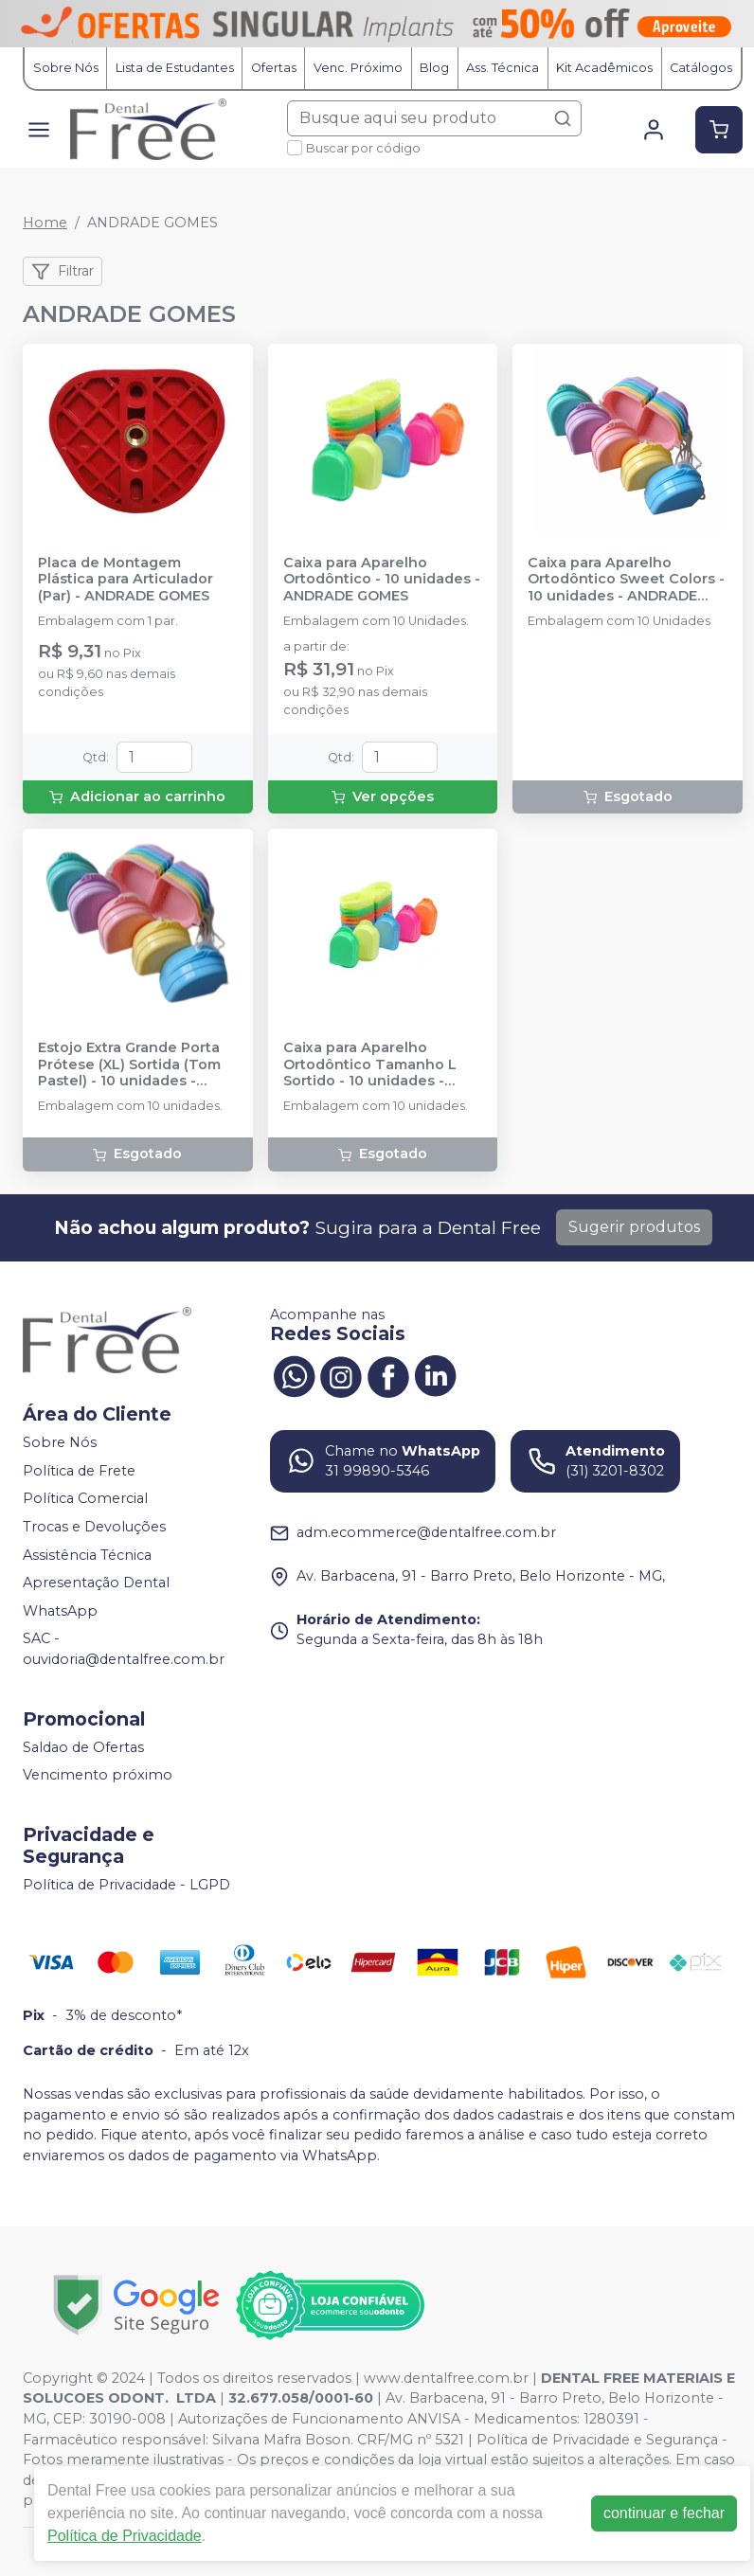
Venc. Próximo (358, 68)
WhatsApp (60, 1610)
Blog (434, 68)
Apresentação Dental (96, 1582)
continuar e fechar (664, 2513)
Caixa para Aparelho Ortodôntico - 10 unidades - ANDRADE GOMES (381, 579)
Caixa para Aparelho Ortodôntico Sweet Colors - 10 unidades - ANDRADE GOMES (626, 579)
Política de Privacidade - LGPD (126, 1884)
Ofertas (273, 68)
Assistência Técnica (87, 1555)
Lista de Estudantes (175, 68)
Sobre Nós (66, 68)
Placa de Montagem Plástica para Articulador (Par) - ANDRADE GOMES (125, 579)
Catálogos (701, 68)
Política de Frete (79, 1470)
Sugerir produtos (634, 1227)
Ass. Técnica (502, 68)
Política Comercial (85, 1499)
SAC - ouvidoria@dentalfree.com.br (123, 1650)
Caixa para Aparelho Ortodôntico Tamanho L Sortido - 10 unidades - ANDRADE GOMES (370, 1064)
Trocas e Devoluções (94, 1526)
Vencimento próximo (97, 1774)
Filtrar (62, 271)
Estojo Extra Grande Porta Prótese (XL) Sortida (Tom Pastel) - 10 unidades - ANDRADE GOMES (129, 1064)
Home (45, 222)
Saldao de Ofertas (83, 1747)
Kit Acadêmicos (604, 68)
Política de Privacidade (124, 2536)
